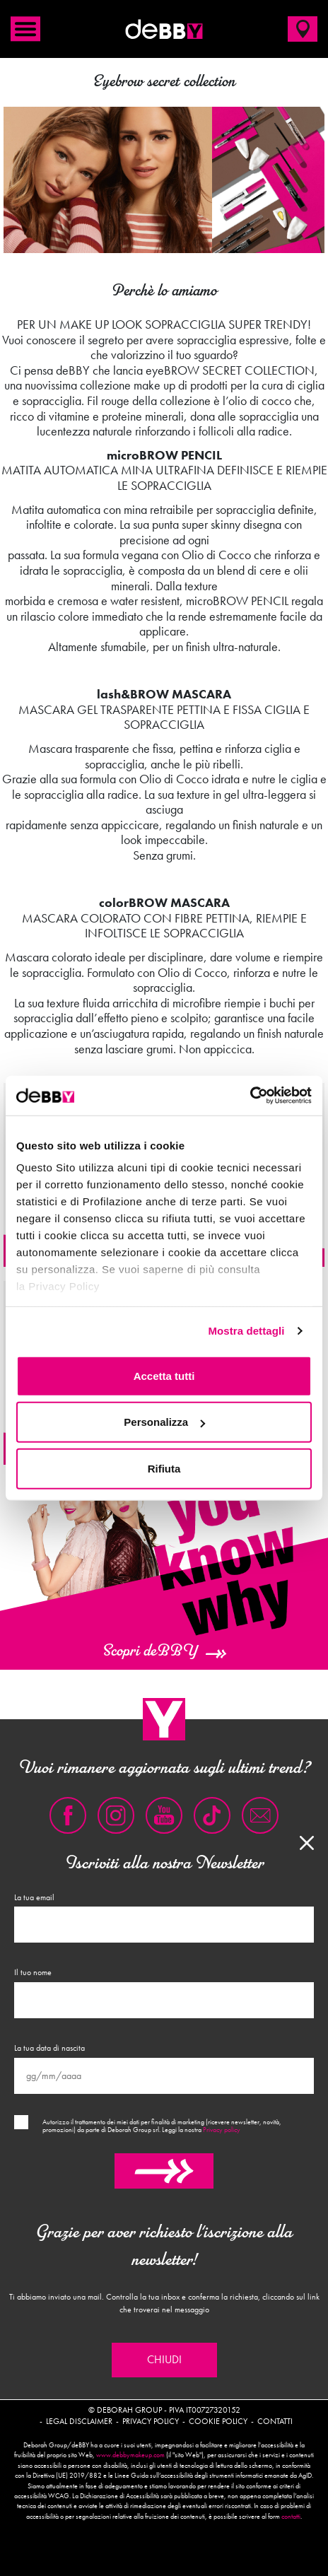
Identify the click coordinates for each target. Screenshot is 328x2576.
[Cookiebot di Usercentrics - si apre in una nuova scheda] (250, 1096)
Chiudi (164, 2360)
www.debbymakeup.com (130, 2455)
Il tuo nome (33, 1972)
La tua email (34, 1897)
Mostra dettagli (246, 1331)
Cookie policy (218, 2421)
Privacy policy (221, 2130)
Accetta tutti (164, 1375)
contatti (290, 2516)
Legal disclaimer (79, 2421)
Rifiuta (164, 1468)
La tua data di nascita (49, 2048)
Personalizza (164, 1422)
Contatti (275, 2421)
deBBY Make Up (164, 29)
